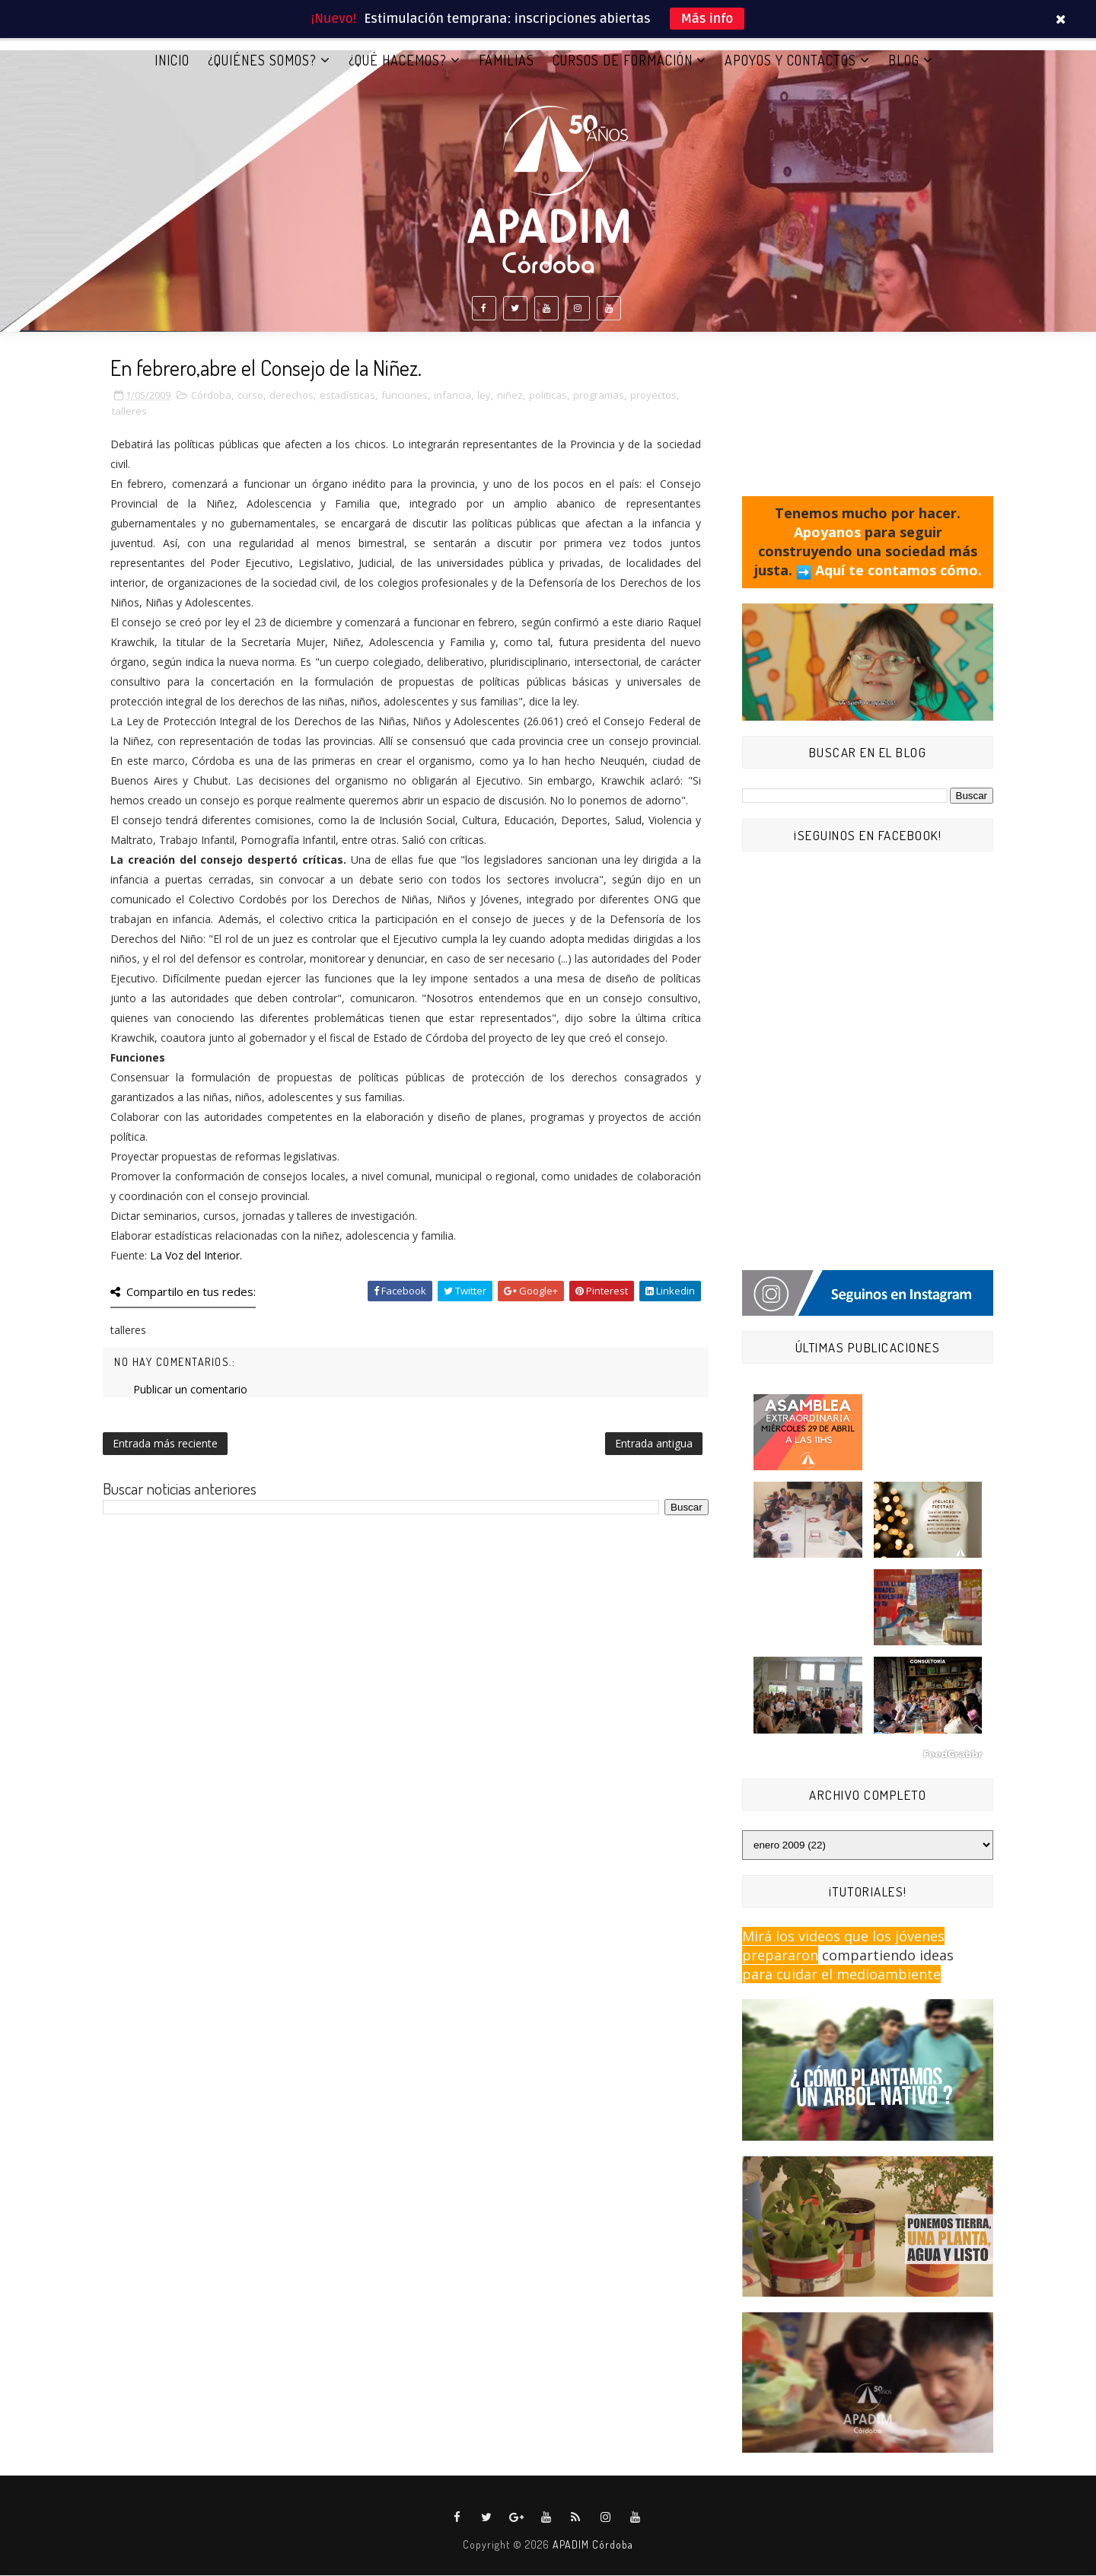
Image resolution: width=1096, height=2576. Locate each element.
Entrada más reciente (165, 1444)
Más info (707, 19)
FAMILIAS (506, 60)
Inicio (172, 60)
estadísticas (347, 396)
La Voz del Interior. (196, 1256)
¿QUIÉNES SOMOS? (262, 60)
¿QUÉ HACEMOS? (398, 60)
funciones (404, 396)
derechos (291, 396)
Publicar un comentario (190, 1390)
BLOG (903, 60)
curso (250, 396)
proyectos (653, 396)
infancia (452, 396)
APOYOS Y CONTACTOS (790, 60)
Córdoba (211, 396)
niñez (510, 396)
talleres (129, 412)
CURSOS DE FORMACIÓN (623, 60)
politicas (548, 396)
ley (484, 396)
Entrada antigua (654, 1444)
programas (598, 396)
